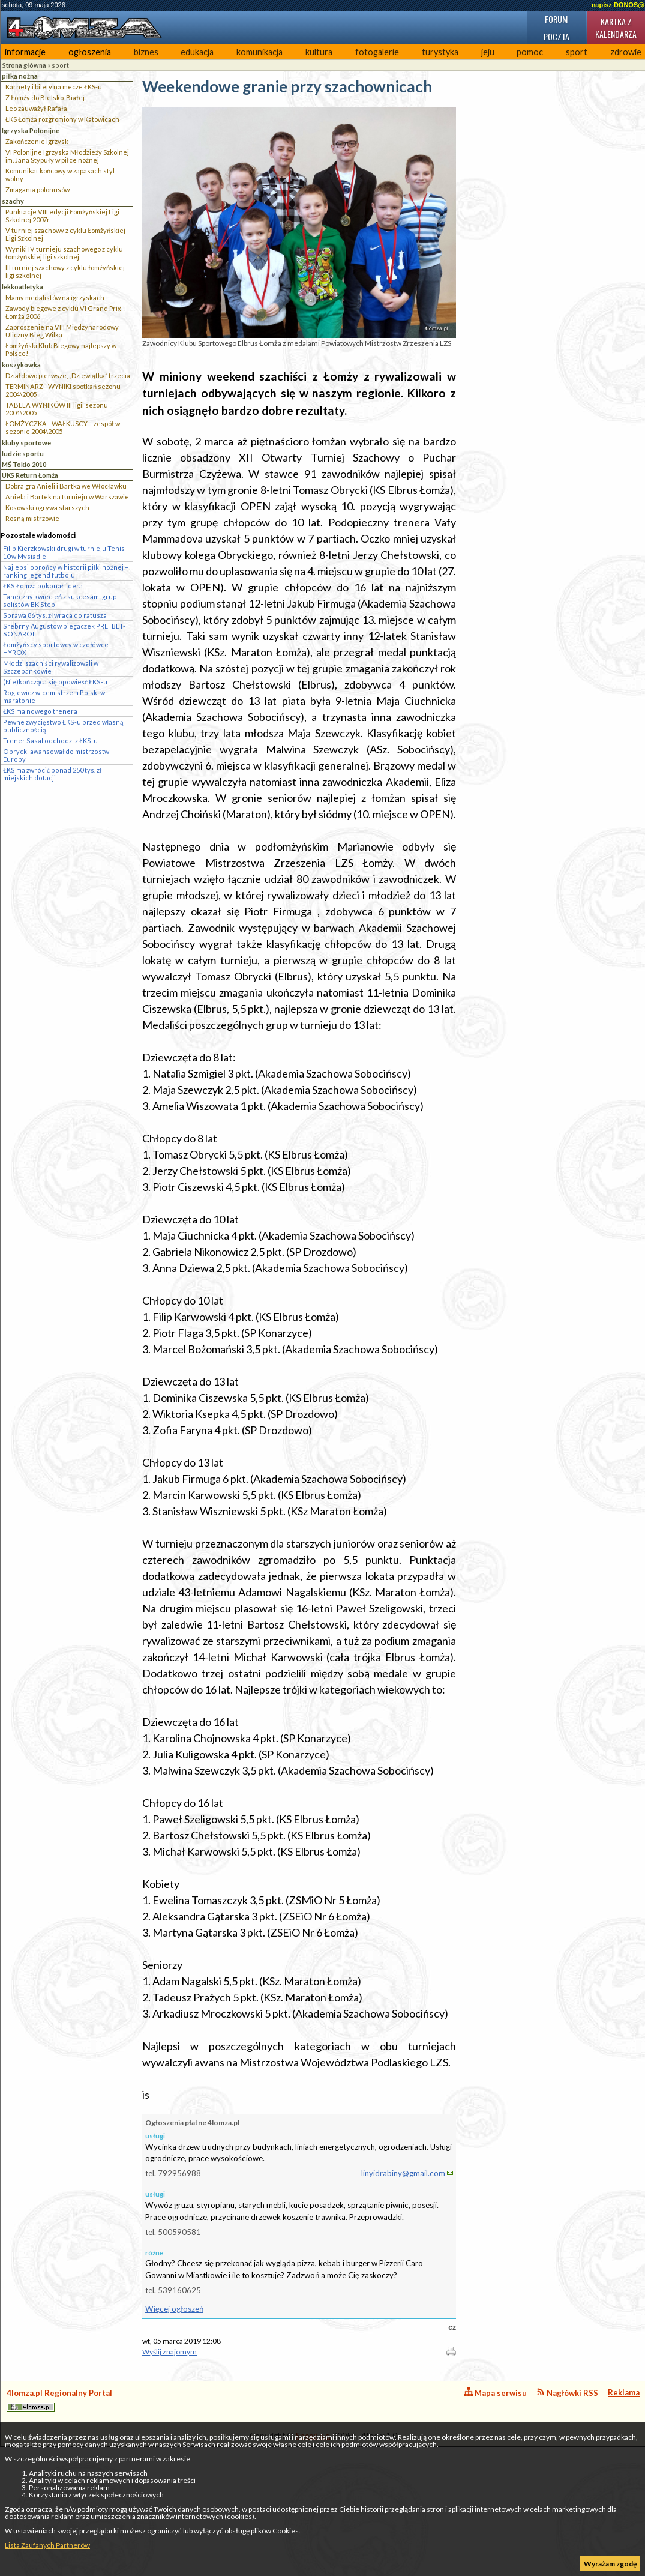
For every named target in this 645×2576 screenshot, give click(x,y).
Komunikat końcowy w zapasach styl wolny (60, 174)
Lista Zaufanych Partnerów (47, 2545)
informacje (25, 52)
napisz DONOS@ (618, 4)
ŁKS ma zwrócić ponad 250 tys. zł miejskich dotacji (52, 774)
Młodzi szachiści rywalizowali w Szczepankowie (50, 667)
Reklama (624, 2392)
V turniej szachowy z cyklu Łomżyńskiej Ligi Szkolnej (65, 234)
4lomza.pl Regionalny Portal (59, 2400)
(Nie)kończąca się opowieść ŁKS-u (55, 682)
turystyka (440, 52)
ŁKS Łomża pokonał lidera (43, 586)
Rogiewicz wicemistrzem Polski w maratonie (54, 696)
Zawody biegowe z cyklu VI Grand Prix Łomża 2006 (63, 312)
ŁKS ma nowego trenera (40, 711)
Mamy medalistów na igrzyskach (54, 297)
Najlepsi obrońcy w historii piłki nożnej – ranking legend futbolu (65, 571)
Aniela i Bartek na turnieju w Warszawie (67, 497)
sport (576, 52)
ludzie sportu (23, 453)
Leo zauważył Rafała (36, 108)
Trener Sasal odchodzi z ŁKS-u (50, 740)
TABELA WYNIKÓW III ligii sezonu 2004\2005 (56, 409)
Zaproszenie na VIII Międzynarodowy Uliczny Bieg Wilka (62, 331)
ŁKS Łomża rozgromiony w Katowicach (62, 119)
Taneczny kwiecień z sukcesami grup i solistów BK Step (61, 600)
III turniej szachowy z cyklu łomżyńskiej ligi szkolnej (65, 271)
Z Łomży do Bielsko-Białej (45, 97)
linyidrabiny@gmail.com (403, 2173)
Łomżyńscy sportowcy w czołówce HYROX (56, 648)
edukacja (197, 52)
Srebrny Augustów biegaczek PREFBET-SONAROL (64, 630)
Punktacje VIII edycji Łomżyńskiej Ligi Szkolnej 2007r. (62, 215)
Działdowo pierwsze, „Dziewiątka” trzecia (67, 375)
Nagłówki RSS (567, 2392)
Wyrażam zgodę (610, 2563)
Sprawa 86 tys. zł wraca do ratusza (55, 615)
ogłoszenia (89, 52)
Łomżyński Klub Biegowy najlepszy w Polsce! (60, 349)
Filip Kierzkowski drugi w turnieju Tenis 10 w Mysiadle (64, 552)
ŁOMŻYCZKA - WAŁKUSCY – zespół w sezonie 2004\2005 (62, 427)
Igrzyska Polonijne (30, 130)
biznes (146, 52)
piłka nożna (20, 76)
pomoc (530, 52)
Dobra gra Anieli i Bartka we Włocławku (66, 486)
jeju (487, 52)
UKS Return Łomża (30, 475)
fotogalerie (377, 52)
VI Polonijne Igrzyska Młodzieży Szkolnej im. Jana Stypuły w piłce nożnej (67, 156)
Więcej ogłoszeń (174, 2309)
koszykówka (21, 365)
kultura (318, 52)
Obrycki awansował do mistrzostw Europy (56, 755)
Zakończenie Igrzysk (36, 141)
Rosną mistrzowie (32, 518)
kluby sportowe (26, 443)
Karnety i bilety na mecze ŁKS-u (53, 87)
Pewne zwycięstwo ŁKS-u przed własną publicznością (63, 726)
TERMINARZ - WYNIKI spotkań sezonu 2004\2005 (63, 390)
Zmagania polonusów (37, 189)
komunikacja (259, 52)
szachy (13, 201)
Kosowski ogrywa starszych (47, 507)
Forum (556, 19)
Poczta (556, 36)
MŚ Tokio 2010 (24, 464)
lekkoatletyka (22, 287)
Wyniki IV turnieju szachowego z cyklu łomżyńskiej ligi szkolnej (64, 253)
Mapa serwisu (495, 2392)
